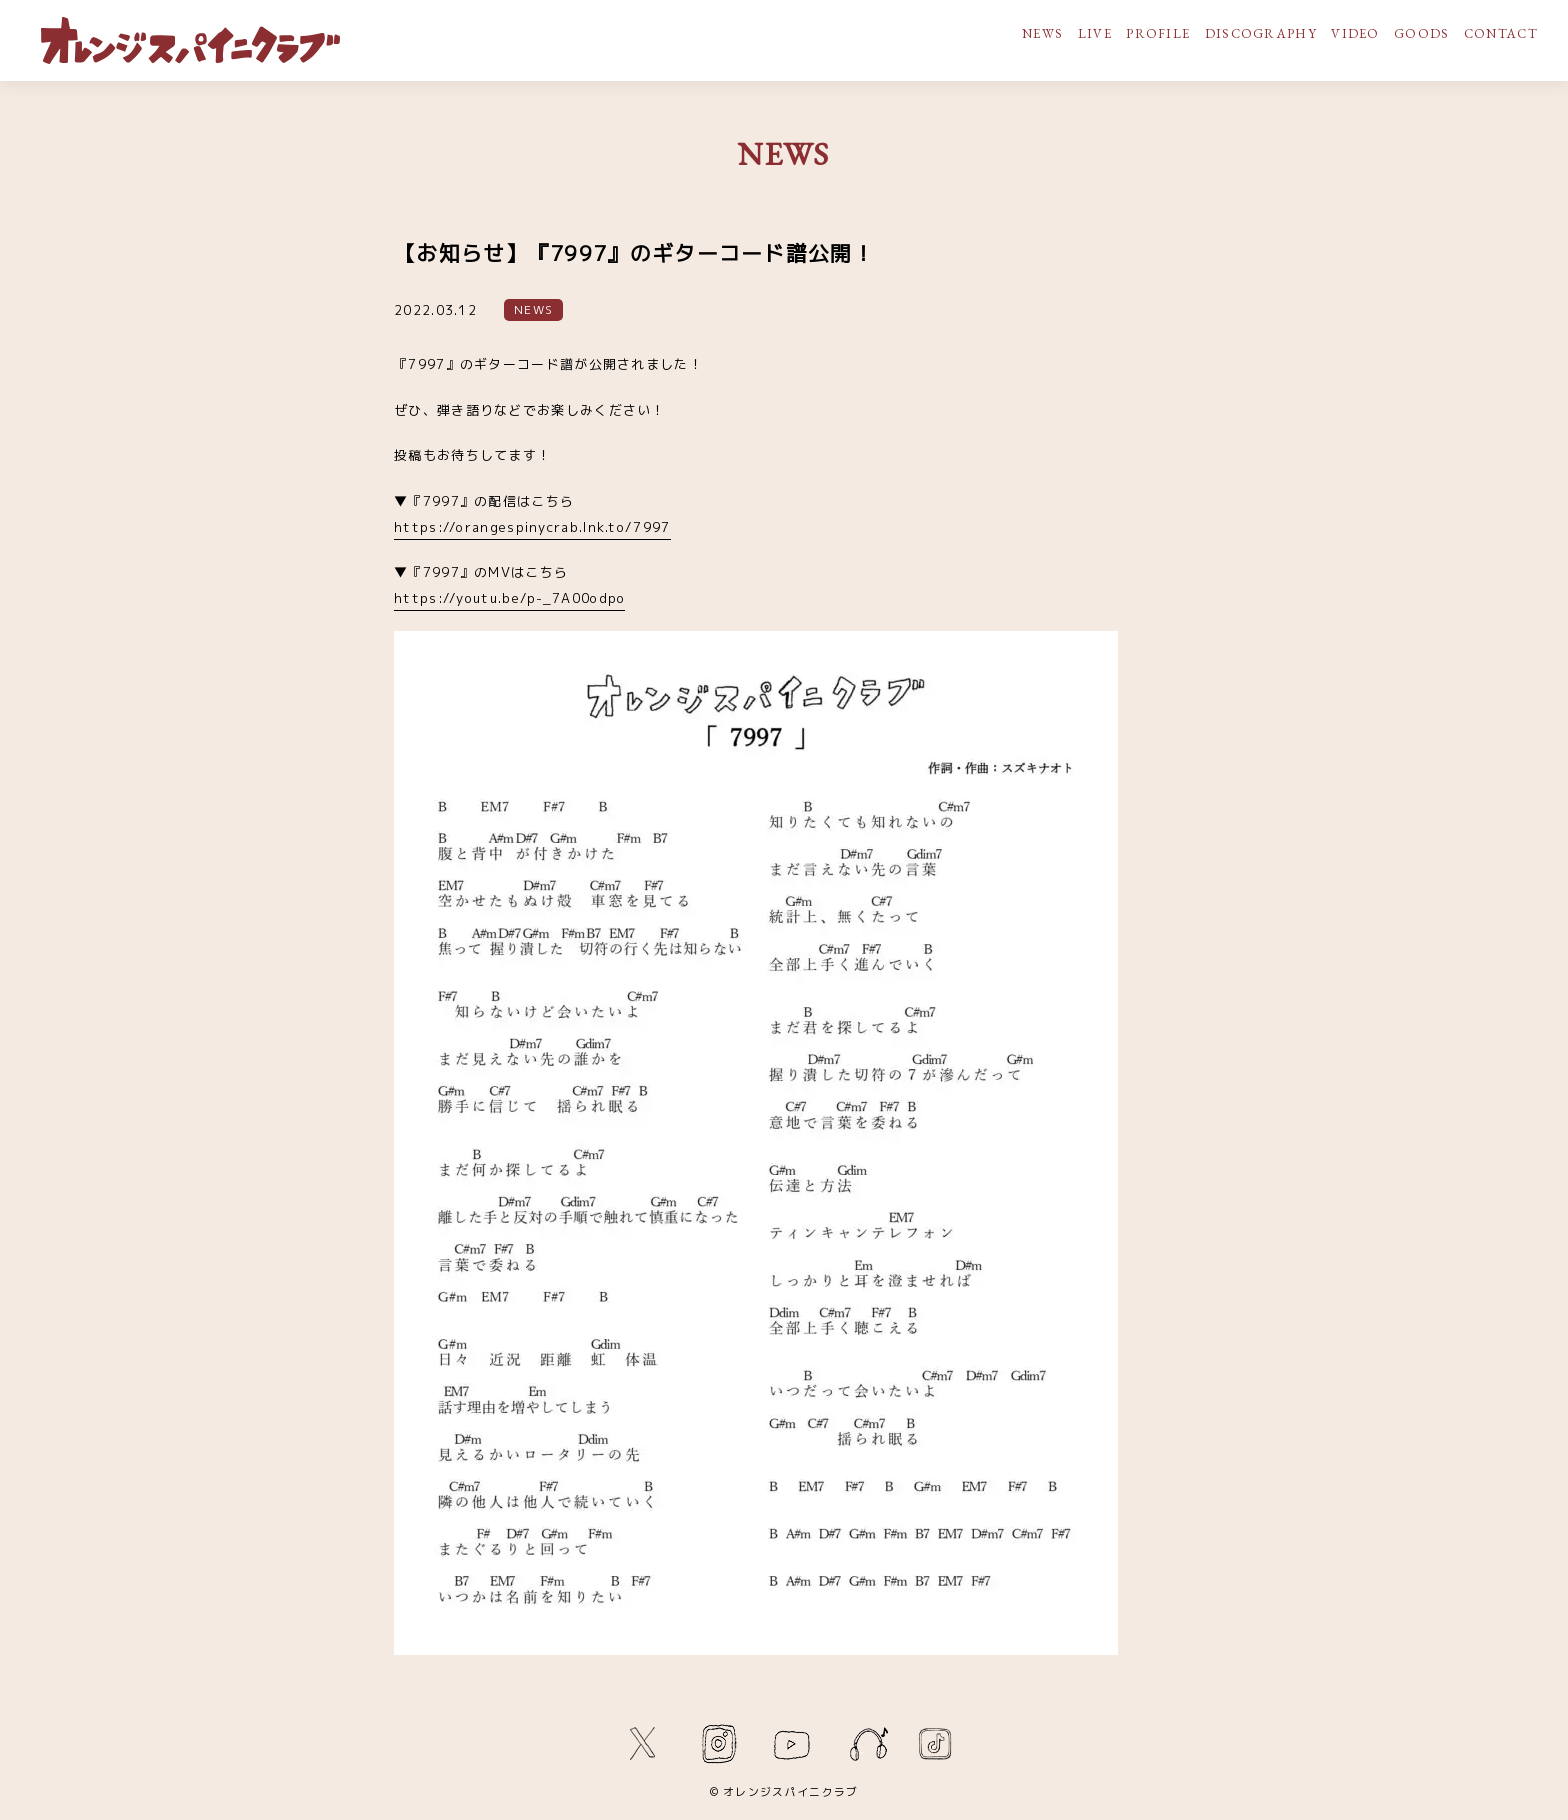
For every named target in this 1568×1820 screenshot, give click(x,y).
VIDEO (1355, 33)
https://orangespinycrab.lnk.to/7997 (532, 527)
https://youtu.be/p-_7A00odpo (509, 598)
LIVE (1095, 33)
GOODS (1422, 33)
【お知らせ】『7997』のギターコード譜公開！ (634, 253)
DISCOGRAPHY (1261, 33)
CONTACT (1501, 33)
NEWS (1042, 33)
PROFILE (1158, 33)
